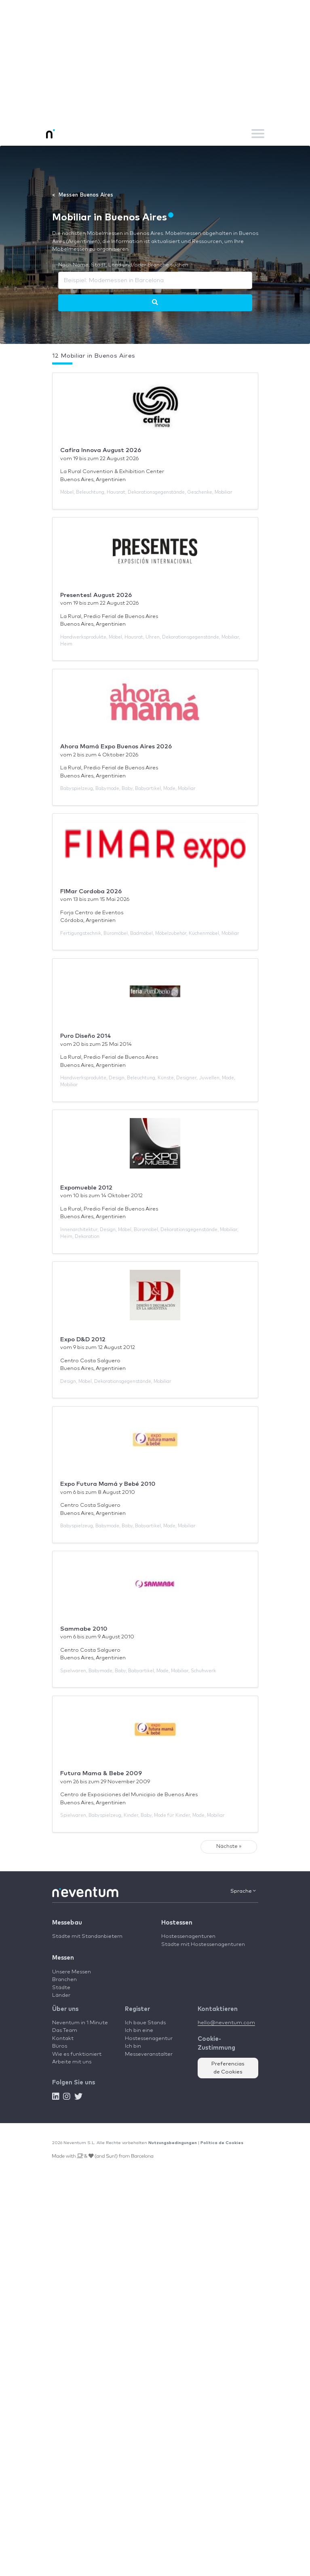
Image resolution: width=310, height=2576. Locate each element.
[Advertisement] (155, 60)
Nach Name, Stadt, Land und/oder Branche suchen (123, 265)
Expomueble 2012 (86, 1188)
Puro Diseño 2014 (85, 1036)
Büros (59, 2046)
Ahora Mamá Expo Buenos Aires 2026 (116, 746)
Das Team (64, 2030)
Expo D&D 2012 (82, 1339)
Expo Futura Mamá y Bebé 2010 (108, 1484)
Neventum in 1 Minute (80, 2022)
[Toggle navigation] (257, 133)
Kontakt (63, 2038)
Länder (61, 1995)
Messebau (67, 1923)
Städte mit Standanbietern (87, 1936)
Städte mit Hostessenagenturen (203, 1944)
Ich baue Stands (145, 2022)
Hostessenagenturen (188, 1936)
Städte (61, 1987)
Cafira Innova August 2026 (100, 450)
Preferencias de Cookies (228, 2068)
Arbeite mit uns (71, 2062)
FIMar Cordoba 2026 (91, 891)
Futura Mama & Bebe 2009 (101, 1773)
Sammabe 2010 (84, 1629)
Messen (63, 1958)
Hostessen (176, 1923)
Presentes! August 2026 (96, 595)
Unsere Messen (71, 1972)
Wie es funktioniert (76, 2054)
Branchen (64, 1979)
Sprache (243, 1891)
